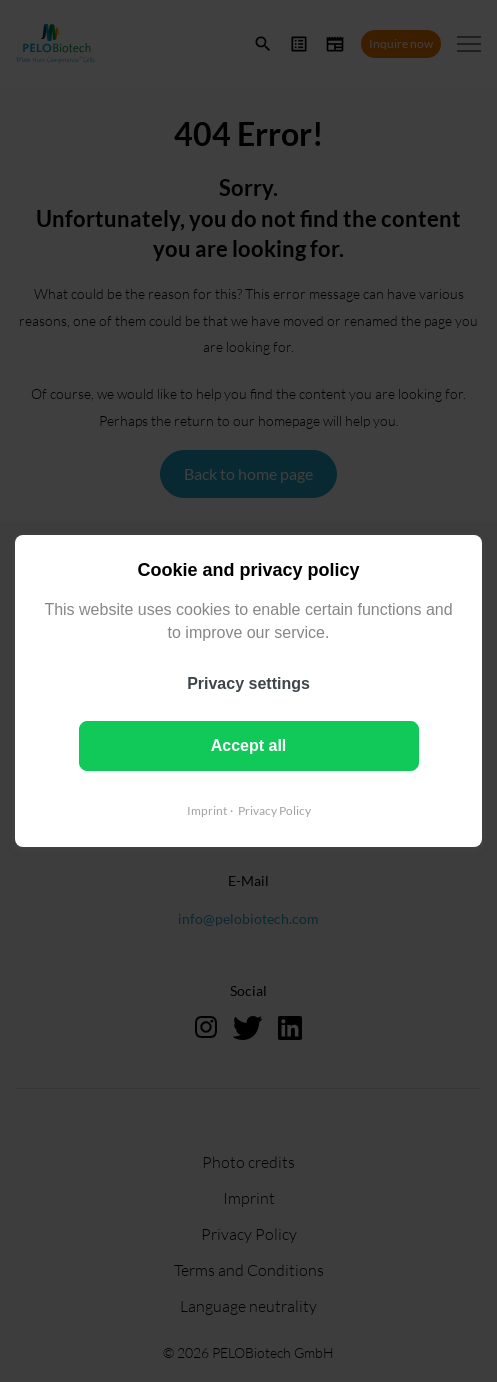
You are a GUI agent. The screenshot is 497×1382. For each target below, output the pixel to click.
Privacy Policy (274, 810)
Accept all (249, 745)
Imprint (207, 810)
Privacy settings (248, 683)
